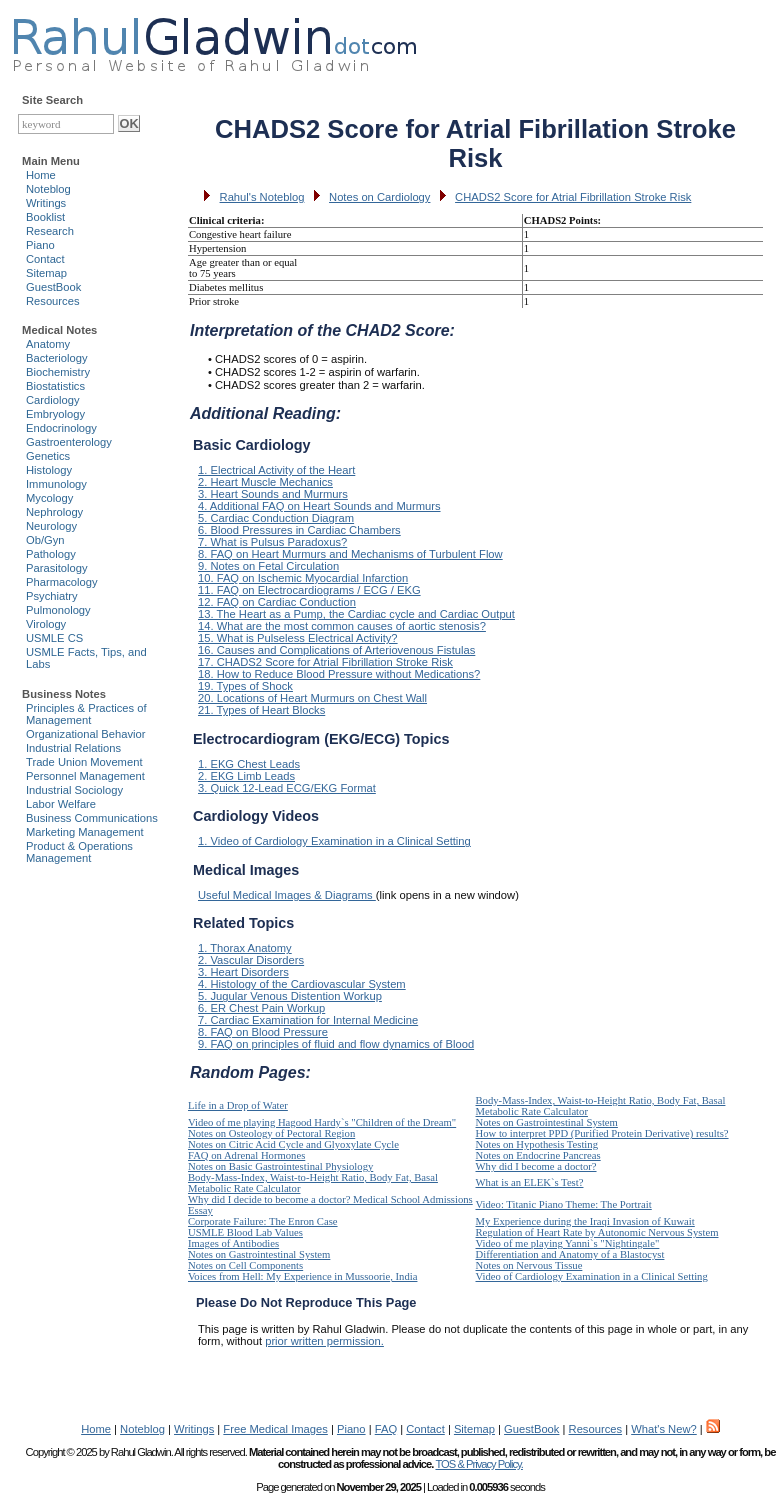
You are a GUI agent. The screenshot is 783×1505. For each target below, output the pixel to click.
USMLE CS (54, 638)
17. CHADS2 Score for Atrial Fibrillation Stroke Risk (325, 662)
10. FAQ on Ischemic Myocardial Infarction (303, 578)
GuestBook (53, 287)
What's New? (664, 1429)
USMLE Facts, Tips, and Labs (86, 658)
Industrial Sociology (74, 790)
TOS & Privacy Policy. (478, 1464)
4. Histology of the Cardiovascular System (302, 984)
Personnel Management (85, 776)
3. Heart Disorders (243, 972)
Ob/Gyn (45, 540)
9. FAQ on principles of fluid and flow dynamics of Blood (336, 1044)
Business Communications (92, 818)
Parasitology (57, 568)
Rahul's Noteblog (262, 197)
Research (50, 231)
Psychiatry (52, 596)
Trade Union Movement (84, 762)
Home (41, 175)
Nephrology (54, 512)
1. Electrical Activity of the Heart (276, 470)
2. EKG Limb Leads (246, 776)
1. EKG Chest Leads (249, 764)
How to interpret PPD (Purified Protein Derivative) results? (602, 1133)
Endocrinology (61, 428)
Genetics (48, 456)
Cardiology (52, 400)
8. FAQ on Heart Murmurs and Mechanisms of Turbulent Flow (350, 554)
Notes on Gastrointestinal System (547, 1122)
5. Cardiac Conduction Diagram (276, 518)
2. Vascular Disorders (251, 960)
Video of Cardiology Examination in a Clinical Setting (592, 1276)
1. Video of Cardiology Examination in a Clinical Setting (334, 841)
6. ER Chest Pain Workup (261, 1008)
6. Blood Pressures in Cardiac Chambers (299, 530)
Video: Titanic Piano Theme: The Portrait (564, 1204)
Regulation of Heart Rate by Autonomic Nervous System (597, 1232)
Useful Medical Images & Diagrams (287, 895)
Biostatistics (55, 386)
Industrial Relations (73, 748)
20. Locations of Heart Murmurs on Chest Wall (312, 698)
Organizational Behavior (85, 734)
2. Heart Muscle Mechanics (265, 482)
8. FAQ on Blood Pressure (263, 1032)
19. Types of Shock (245, 686)
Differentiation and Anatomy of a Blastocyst (570, 1254)
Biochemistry (58, 372)
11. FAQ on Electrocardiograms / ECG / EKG (309, 590)
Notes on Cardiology (379, 197)
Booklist (45, 217)
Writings (46, 203)
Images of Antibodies (233, 1243)
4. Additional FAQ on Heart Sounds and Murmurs (319, 506)
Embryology (55, 414)
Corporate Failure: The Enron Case (263, 1221)
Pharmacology (62, 582)
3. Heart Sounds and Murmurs (273, 494)
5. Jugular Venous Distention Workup (290, 996)
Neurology (51, 526)
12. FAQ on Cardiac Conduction (277, 602)
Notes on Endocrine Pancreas (538, 1155)
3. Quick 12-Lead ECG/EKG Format (287, 788)
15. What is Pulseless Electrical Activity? (298, 638)
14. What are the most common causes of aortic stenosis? (342, 626)
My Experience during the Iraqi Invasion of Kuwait (585, 1221)
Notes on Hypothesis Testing (537, 1144)
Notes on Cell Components (245, 1265)
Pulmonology (58, 610)
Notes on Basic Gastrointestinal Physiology (280, 1166)
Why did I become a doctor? (536, 1166)
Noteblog (48, 189)
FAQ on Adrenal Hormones (246, 1155)
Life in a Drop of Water (238, 1105)
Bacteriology (57, 358)
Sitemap (46, 273)
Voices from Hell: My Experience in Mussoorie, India (302, 1276)
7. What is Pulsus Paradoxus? (272, 542)
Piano (40, 245)
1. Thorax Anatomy (245, 948)
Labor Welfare (61, 804)
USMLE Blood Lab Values (245, 1232)
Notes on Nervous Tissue (529, 1265)
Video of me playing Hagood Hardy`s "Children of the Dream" (322, 1122)
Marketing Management (85, 832)
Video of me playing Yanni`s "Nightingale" (568, 1243)
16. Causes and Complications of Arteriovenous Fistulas (336, 650)
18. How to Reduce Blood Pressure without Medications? (339, 674)
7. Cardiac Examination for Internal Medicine (308, 1020)
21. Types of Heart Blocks (261, 710)
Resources (52, 301)
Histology (49, 470)
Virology (46, 624)
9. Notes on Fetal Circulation (268, 566)
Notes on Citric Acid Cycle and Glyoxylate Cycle (293, 1144)
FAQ (386, 1429)
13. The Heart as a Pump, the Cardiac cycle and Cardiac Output (356, 614)
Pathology (51, 554)
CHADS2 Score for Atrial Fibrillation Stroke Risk (573, 197)
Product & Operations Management (79, 852)
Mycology (49, 498)
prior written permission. (324, 1341)
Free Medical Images (275, 1429)
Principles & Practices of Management (86, 714)
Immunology (56, 484)
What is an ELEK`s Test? (530, 1182)
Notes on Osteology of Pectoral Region (271, 1133)
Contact (45, 259)
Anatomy (48, 344)
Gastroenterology (69, 442)
